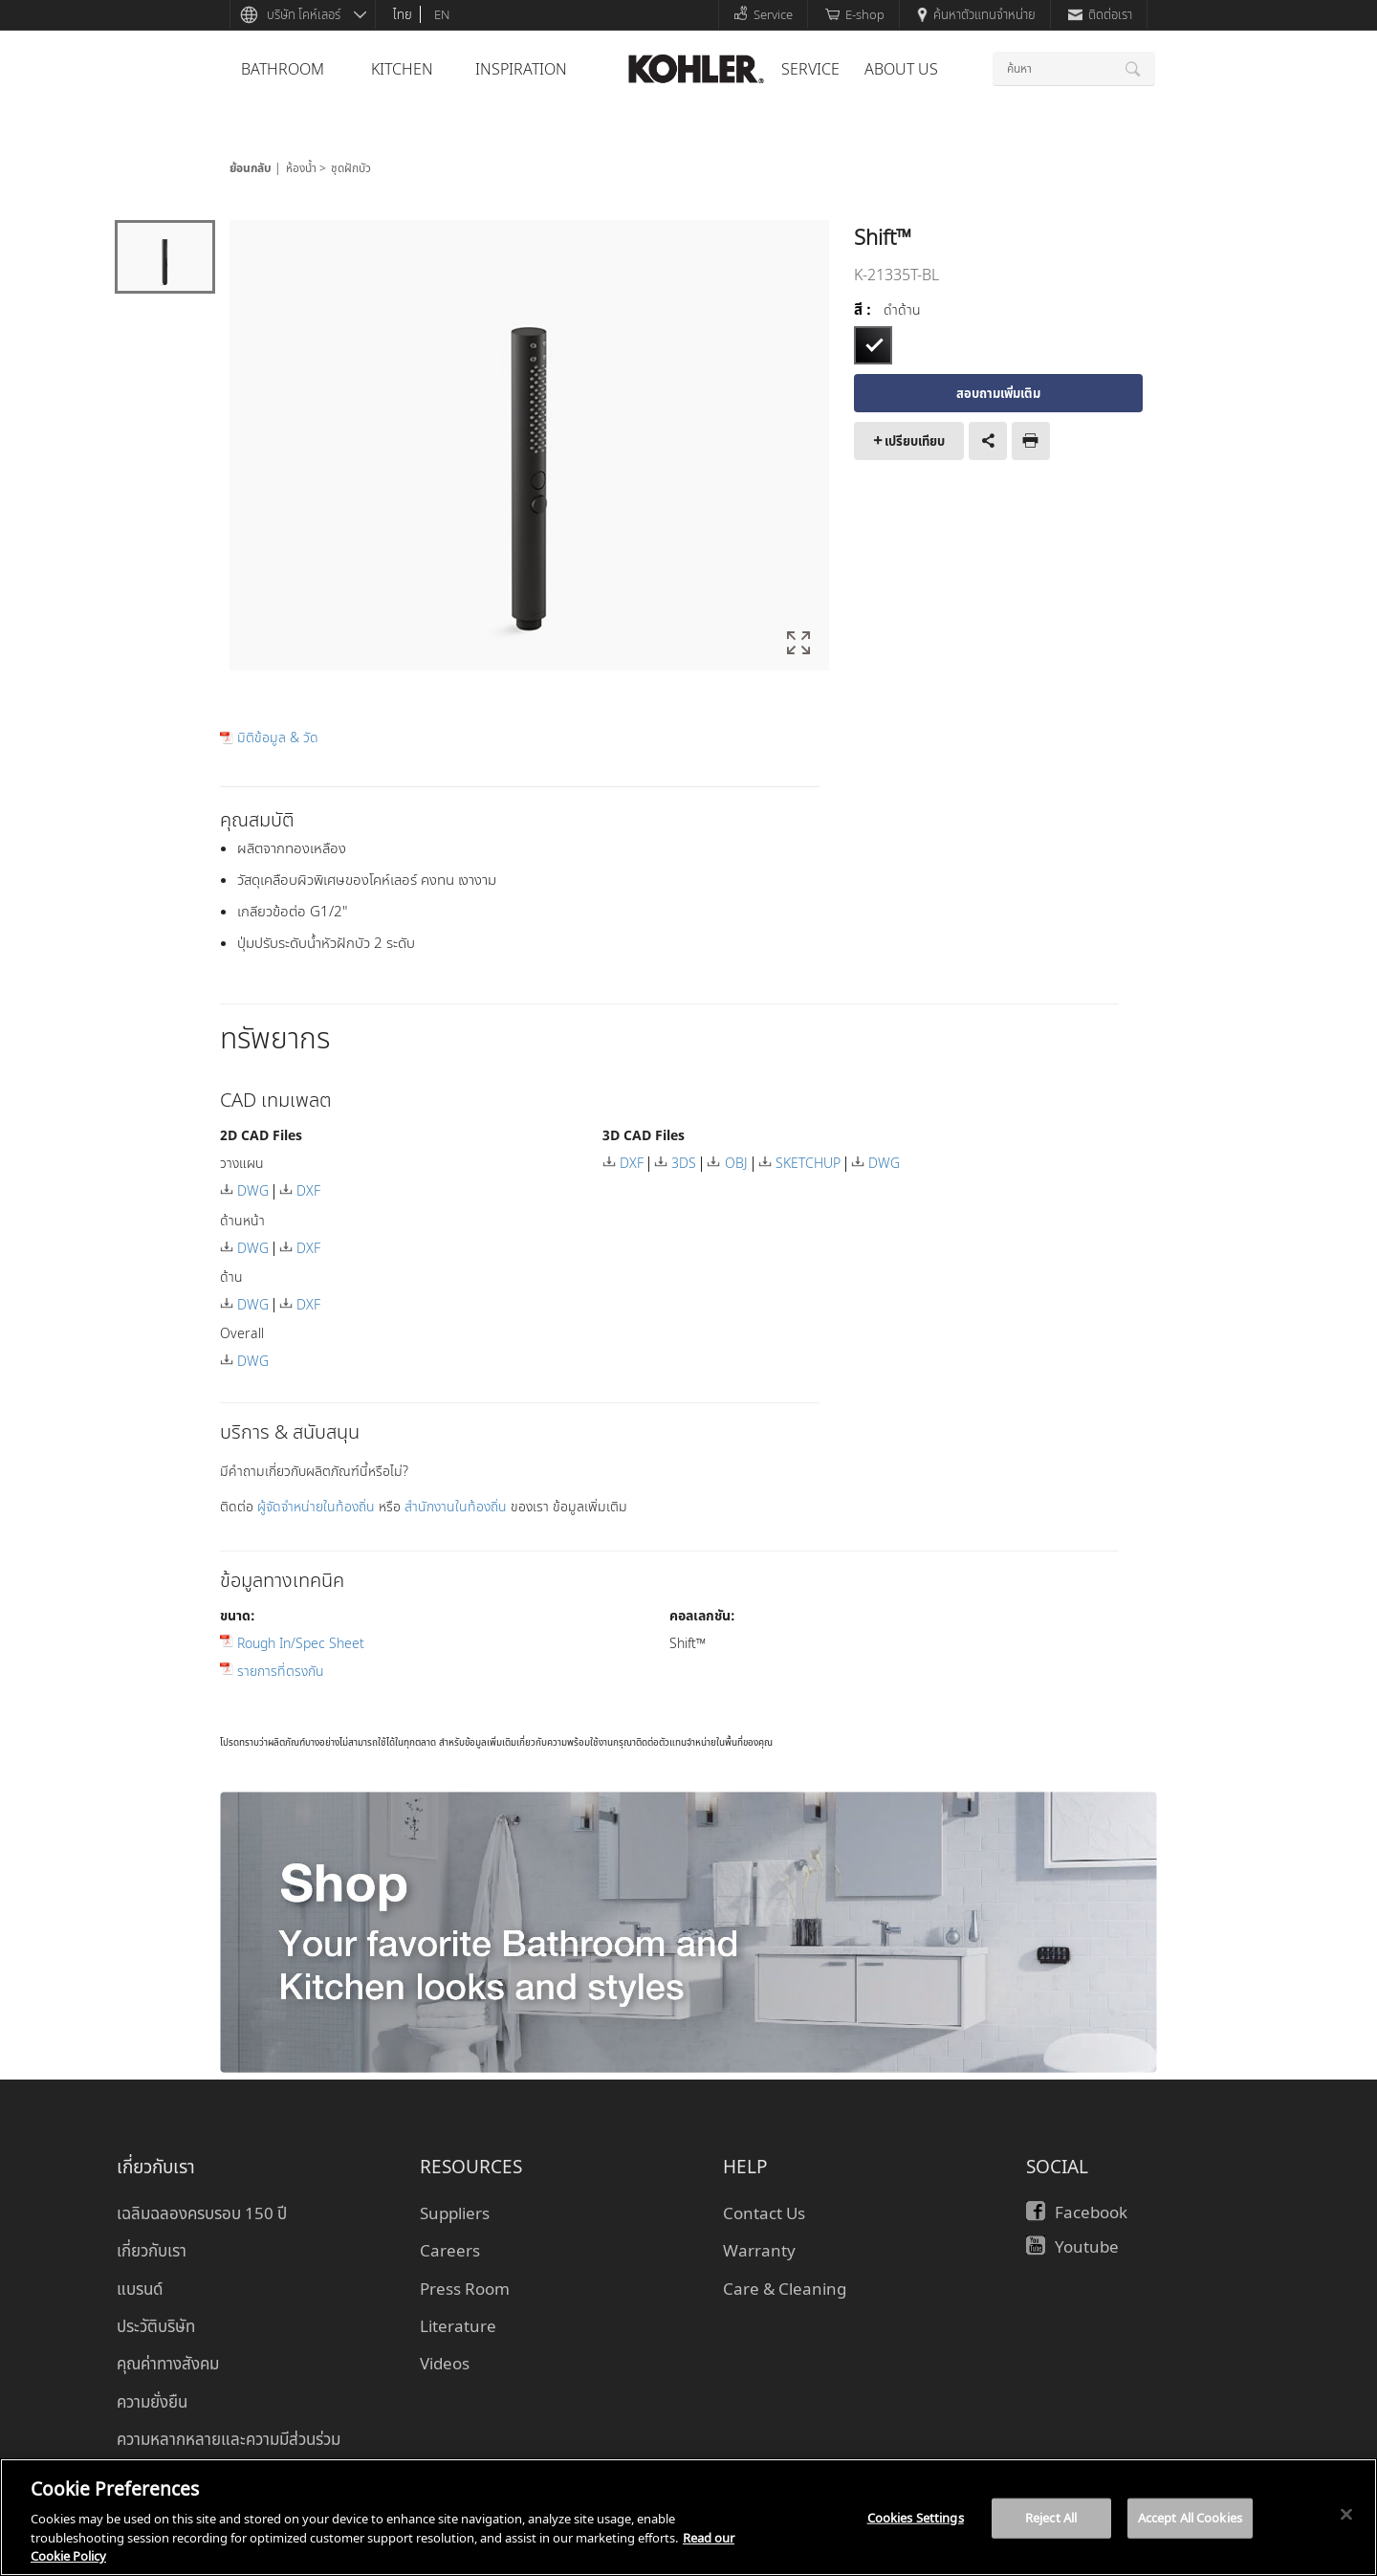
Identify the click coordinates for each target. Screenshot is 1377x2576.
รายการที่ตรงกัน (280, 1671)
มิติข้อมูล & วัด (277, 737)
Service (763, 14)
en (441, 14)
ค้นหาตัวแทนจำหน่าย (976, 14)
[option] (529, 446)
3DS (683, 1163)
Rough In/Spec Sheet (300, 1643)
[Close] (1346, 2515)
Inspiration (521, 68)
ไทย (402, 14)
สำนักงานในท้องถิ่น (457, 1506)
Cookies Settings (915, 2517)
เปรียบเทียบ (915, 441)
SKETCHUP (808, 1163)
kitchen (402, 68)
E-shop (855, 14)
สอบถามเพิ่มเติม (998, 393)
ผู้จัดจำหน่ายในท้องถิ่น (318, 1506)
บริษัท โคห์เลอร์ (303, 14)
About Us (901, 68)
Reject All (1051, 2517)
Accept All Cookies (1190, 2517)
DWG (253, 1190)
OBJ (736, 1163)
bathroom (282, 68)
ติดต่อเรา (1100, 14)
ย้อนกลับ (251, 168)
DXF (308, 1190)
